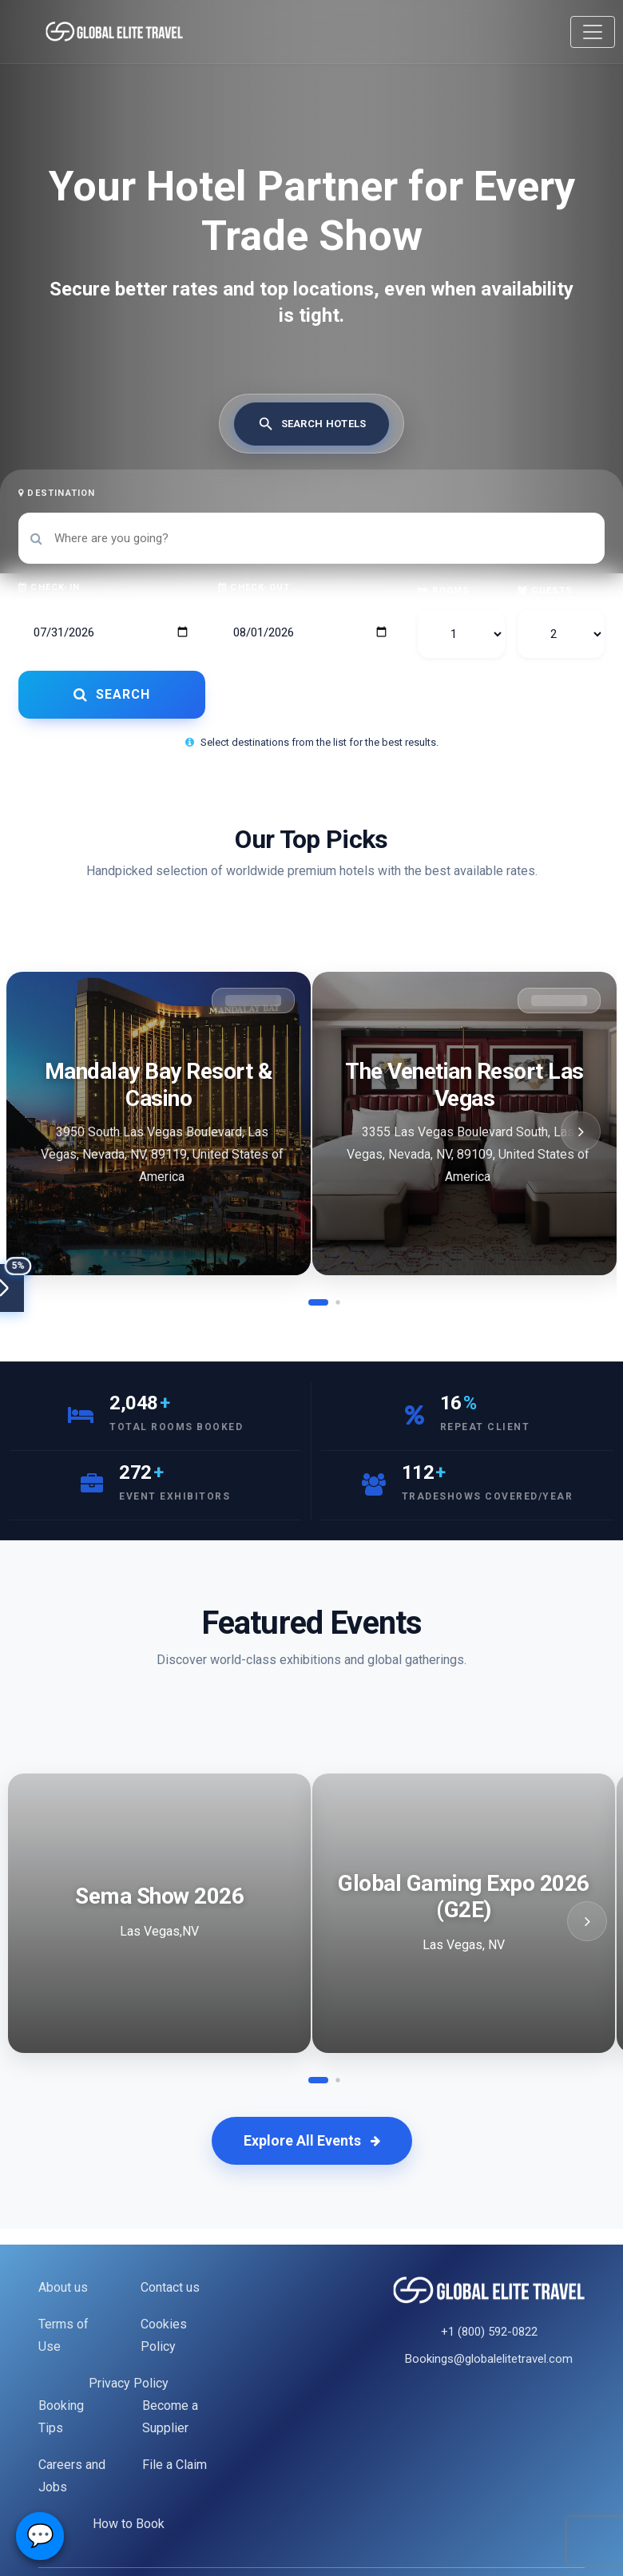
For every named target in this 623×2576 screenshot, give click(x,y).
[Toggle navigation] (592, 32)
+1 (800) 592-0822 (489, 2331)
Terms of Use (63, 2335)
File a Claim (174, 2464)
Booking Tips (61, 2416)
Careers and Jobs (71, 2476)
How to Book (129, 2523)
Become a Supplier (170, 2416)
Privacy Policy (129, 2383)
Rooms (444, 590)
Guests (545, 590)
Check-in (49, 587)
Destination (57, 493)
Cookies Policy (164, 2335)
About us (63, 2287)
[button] (318, 1302)
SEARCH (111, 694)
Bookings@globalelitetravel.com (489, 2359)
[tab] (312, 424)
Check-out (254, 587)
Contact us (170, 2287)
